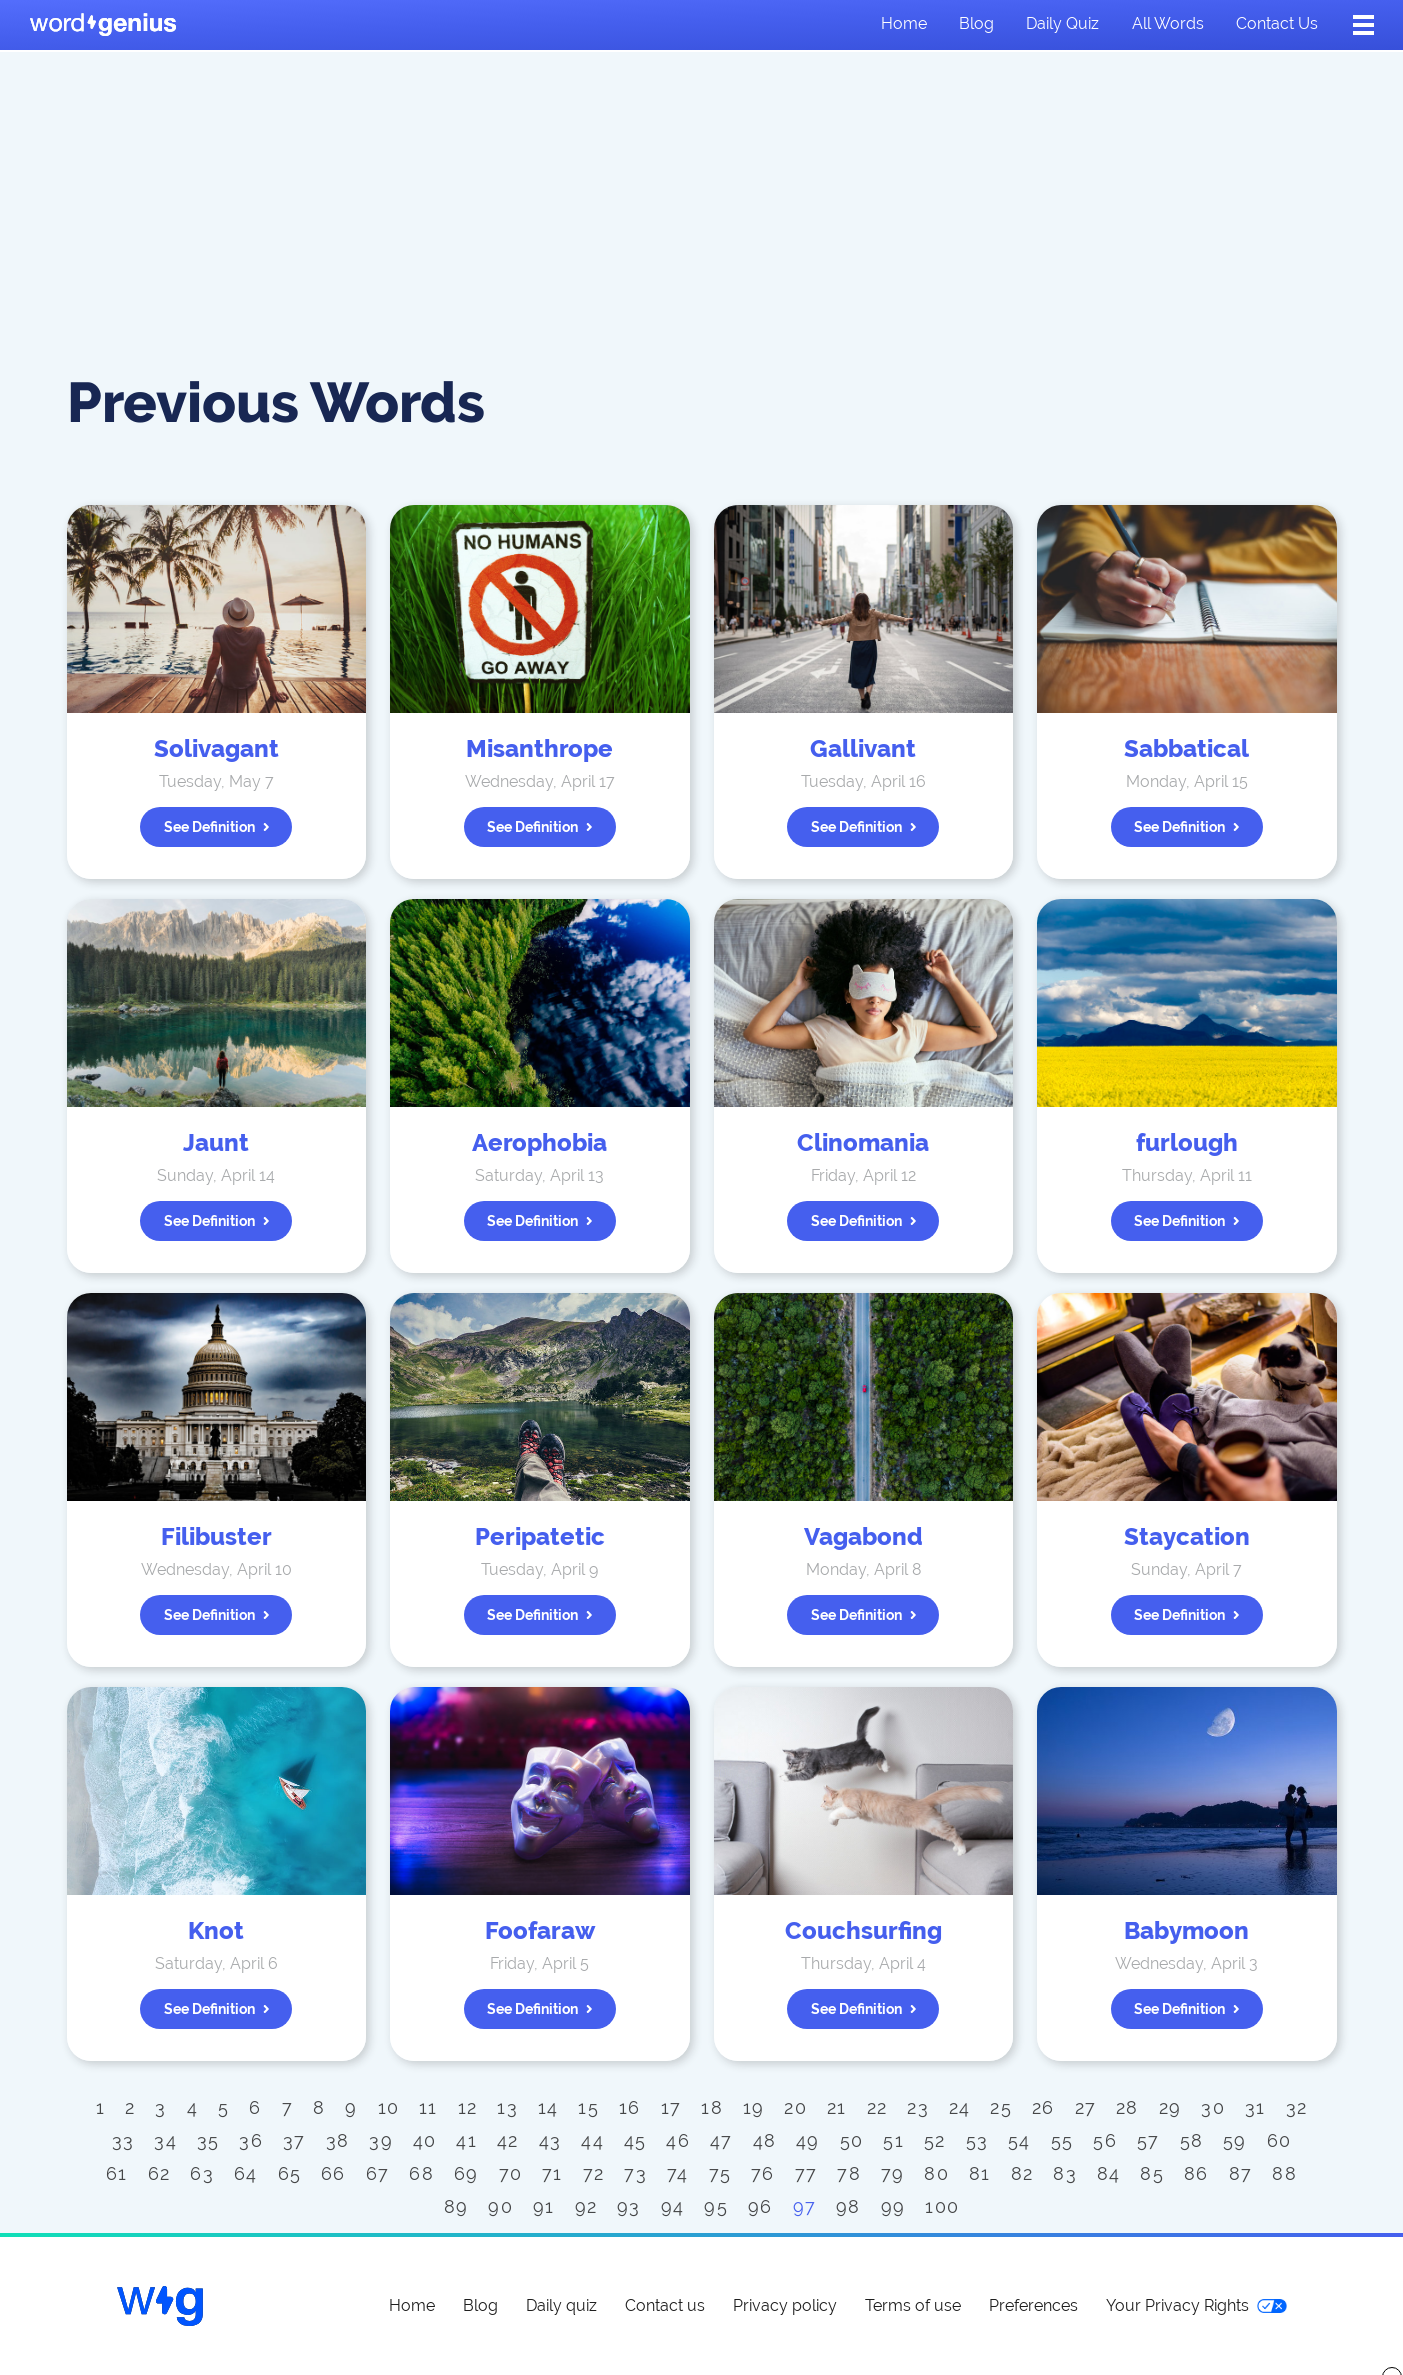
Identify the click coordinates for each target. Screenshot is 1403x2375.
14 (548, 2107)
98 (848, 2206)
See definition (217, 827)
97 (805, 2206)
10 (389, 2107)
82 (1022, 2173)
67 (378, 2173)
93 (629, 2206)
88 (1284, 2173)
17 (671, 2107)
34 (165, 2140)
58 (1192, 2140)
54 (1019, 2140)
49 (808, 2140)
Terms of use (913, 2305)
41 (466, 2140)
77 (806, 2173)
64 (246, 2173)
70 (511, 2173)
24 (960, 2107)
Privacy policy (785, 2305)
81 (980, 2173)
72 (594, 2173)
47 (721, 2140)
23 (918, 2107)
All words (1168, 23)
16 (630, 2107)
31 (1255, 2107)
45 (635, 2140)
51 (893, 2140)
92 (586, 2206)
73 (635, 2173)
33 (123, 2140)
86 (1196, 2173)
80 (936, 2173)
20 (795, 2107)
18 (712, 2107)
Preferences (1033, 2305)
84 (1109, 2173)
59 (1235, 2140)
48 (765, 2140)
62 (159, 2173)
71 (552, 2173)
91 (544, 2206)
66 (333, 2173)
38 (338, 2140)
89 (456, 2206)
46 (678, 2140)
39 (381, 2140)
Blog (976, 23)
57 (1148, 2140)
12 (468, 2107)
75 (720, 2173)
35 (208, 2140)
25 (1001, 2107)
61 (117, 2173)
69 (466, 2173)
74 (678, 2173)
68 (421, 2173)
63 (202, 2173)
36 (251, 2140)
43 (550, 2140)
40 (425, 2140)
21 (837, 2107)
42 (508, 2140)
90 (500, 2206)
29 (1170, 2107)
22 (877, 2107)
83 (1065, 2173)
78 (849, 2173)
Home (904, 23)
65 (290, 2173)
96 (760, 2206)
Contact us (1277, 23)
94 (673, 2206)
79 (893, 2173)
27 (1086, 2107)
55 (1062, 2140)
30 (1213, 2107)
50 (852, 2140)
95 (716, 2206)
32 (1297, 2107)
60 (1279, 2140)
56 (1105, 2140)
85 (1152, 2173)
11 (428, 2107)
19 (754, 2107)
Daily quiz (1062, 23)
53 (977, 2140)
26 (1043, 2107)
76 (763, 2173)
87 (1241, 2173)
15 (588, 2107)
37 (294, 2140)
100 (942, 2206)
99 (893, 2206)
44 (592, 2140)
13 (507, 2107)
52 (935, 2140)
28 (1127, 2107)
